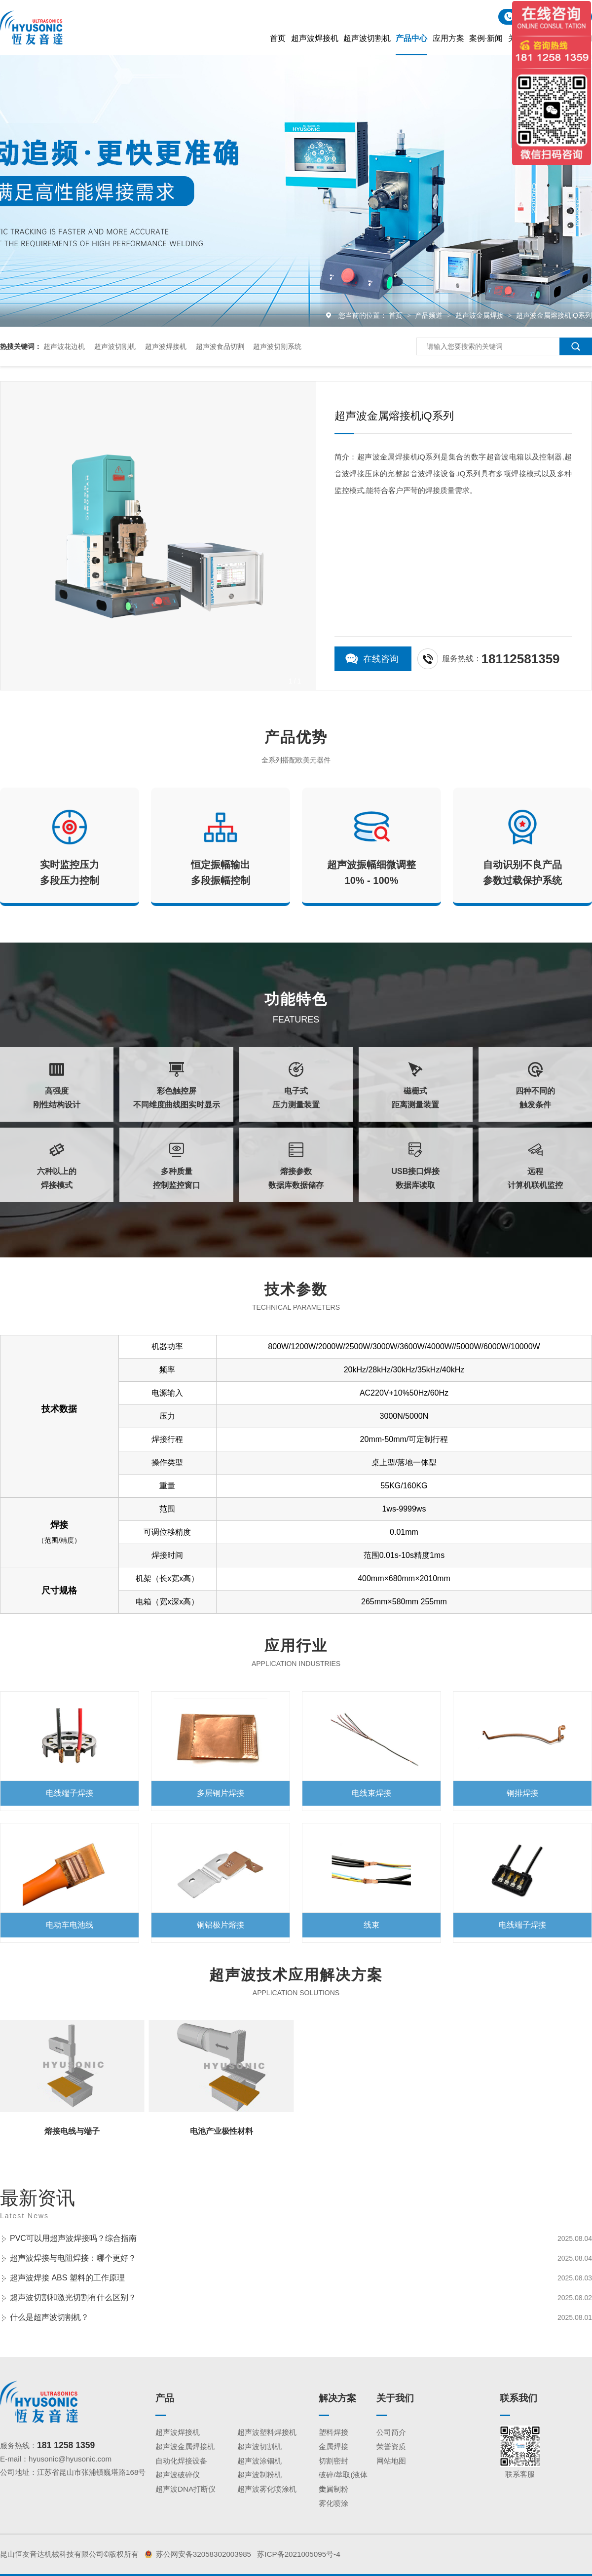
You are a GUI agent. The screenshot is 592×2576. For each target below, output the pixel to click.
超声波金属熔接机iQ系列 (554, 315)
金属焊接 (333, 2446)
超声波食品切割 (220, 346)
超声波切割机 (367, 38)
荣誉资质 (391, 2446)
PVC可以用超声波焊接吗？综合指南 (73, 2238)
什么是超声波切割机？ (49, 2317)
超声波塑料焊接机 (266, 2432)
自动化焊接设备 (181, 2461)
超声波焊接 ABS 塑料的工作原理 (67, 2277)
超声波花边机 (64, 346)
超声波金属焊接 (480, 315)
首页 (278, 38)
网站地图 (391, 2461)
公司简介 (391, 2432)
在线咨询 (381, 659)
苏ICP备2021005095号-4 (298, 2554)
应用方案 (448, 38)
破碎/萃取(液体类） (343, 2476)
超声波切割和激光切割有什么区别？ (73, 2297)
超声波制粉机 (259, 2474)
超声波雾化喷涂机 (266, 2489)
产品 (164, 2398)
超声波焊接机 (314, 38)
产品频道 (429, 315)
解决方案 (337, 2398)
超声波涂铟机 (259, 2461)
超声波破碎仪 (177, 2474)
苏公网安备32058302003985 (203, 2554)
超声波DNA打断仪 (185, 2489)
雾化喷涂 (333, 2503)
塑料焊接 (333, 2432)
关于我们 (395, 2398)
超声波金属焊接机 (185, 2446)
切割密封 (333, 2461)
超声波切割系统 (277, 346)
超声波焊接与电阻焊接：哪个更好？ (73, 2258)
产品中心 (411, 38)
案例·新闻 (486, 38)
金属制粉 (333, 2489)
